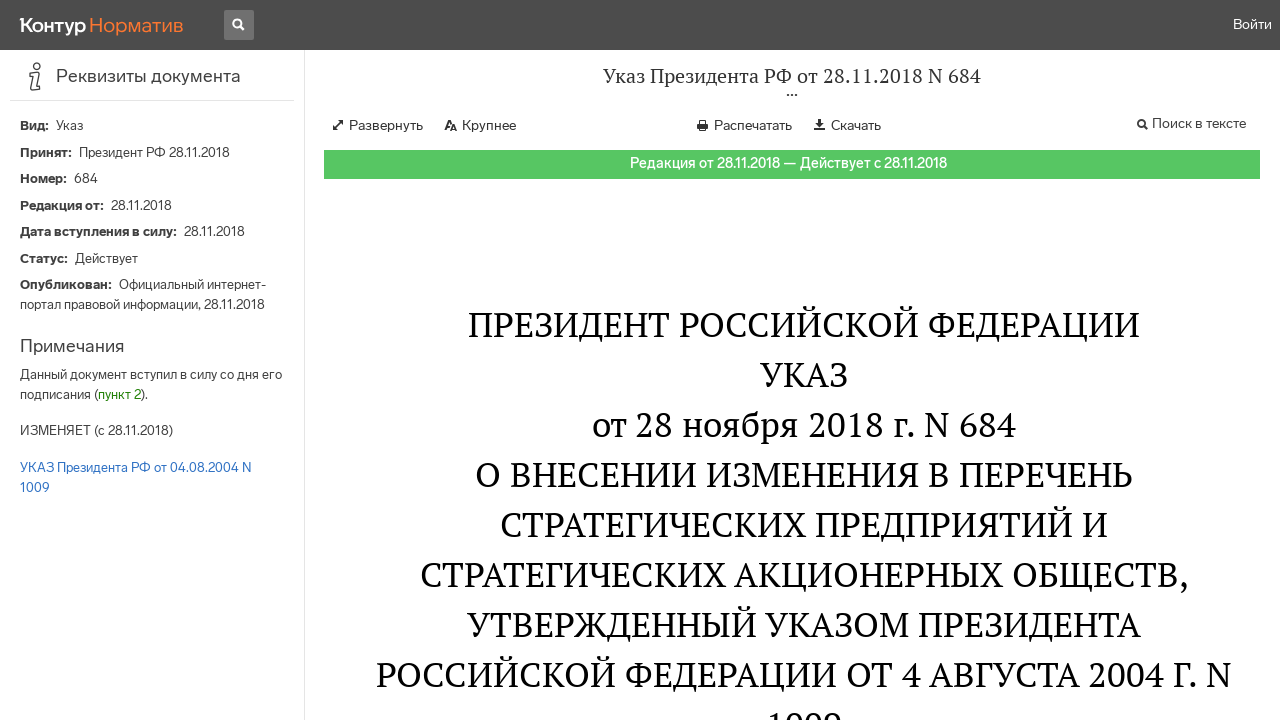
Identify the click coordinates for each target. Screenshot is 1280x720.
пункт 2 (119, 394)
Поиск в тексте (1199, 123)
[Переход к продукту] (102, 25)
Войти (1252, 24)
